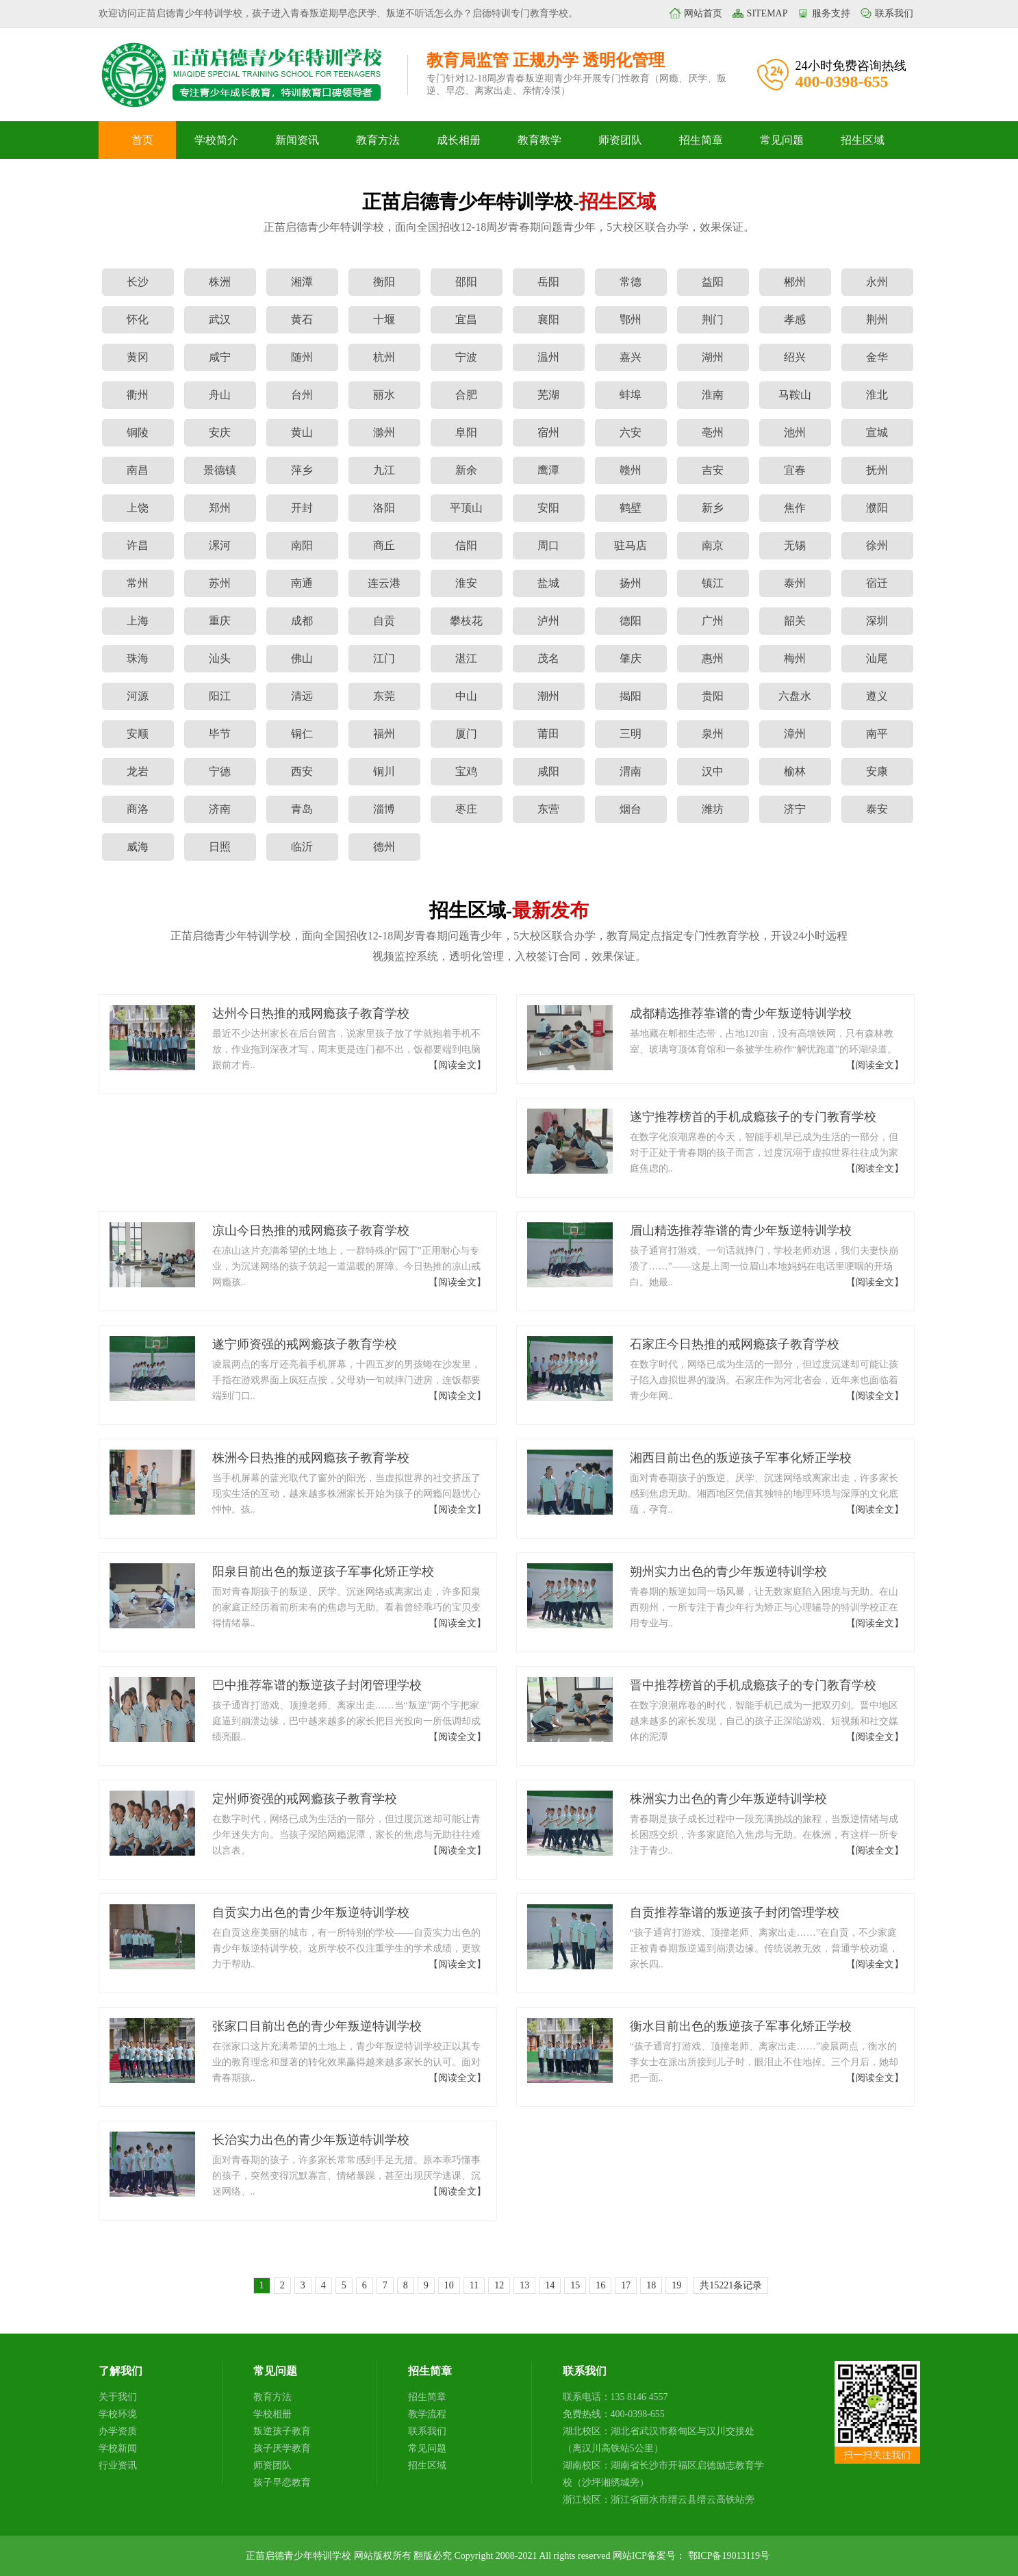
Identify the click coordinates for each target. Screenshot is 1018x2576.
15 (575, 2285)
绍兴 (795, 357)
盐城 (548, 583)
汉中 (713, 771)
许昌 (138, 545)
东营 (548, 809)
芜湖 (548, 395)
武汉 (220, 319)
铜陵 (138, 432)
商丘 (384, 545)
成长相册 (459, 140)
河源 (138, 696)
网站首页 (703, 13)
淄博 (384, 809)
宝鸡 (466, 771)
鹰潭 (548, 470)
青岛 (302, 809)
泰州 (795, 583)
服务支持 (831, 13)
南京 (713, 545)
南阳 (302, 545)
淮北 (877, 395)
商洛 (138, 809)
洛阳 (384, 508)
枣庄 (466, 809)
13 (524, 2285)
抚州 (877, 470)
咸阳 (548, 771)
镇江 (713, 583)
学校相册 (272, 2414)
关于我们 (118, 2397)
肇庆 (630, 658)
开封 (302, 508)
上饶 (138, 508)
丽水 (384, 395)
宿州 (548, 432)
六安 (630, 432)
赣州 (630, 470)
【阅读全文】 (457, 1065)
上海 (138, 621)
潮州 (548, 696)
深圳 (877, 621)
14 (550, 2285)
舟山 (220, 395)
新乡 (713, 508)
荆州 (877, 319)
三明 (630, 734)
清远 (302, 696)
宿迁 (877, 583)
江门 (384, 658)
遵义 (877, 696)
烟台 (630, 809)
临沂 (302, 847)
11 (474, 2285)
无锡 (795, 545)
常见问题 (782, 140)
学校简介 (216, 140)
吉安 (713, 470)
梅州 (795, 658)
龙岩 (138, 771)
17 (626, 2285)
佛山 (302, 658)
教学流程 (427, 2414)
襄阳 (548, 319)
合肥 (466, 395)
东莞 (384, 696)
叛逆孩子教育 (282, 2431)
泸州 (548, 621)
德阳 (630, 621)
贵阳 (713, 696)
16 (600, 2285)
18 (651, 2285)
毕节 (220, 734)
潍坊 (713, 809)
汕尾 (877, 658)
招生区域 (863, 140)
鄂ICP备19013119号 (728, 2556)
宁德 (220, 771)
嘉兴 (630, 357)
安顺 (138, 734)
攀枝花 (466, 621)
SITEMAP (767, 13)
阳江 (220, 696)
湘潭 (302, 282)
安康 (877, 771)
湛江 (466, 658)
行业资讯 (118, 2465)
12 (499, 2285)
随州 (302, 357)
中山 (466, 696)
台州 (302, 395)
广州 (713, 621)
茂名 (548, 658)
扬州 (630, 583)
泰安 (877, 809)
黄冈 (138, 357)
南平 (877, 734)
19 (676, 2285)
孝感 (795, 319)
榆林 (795, 771)
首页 (142, 140)
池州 (795, 432)
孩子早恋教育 (282, 2482)
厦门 (466, 734)
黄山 (302, 432)
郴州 (795, 282)
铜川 (384, 771)
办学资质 (118, 2431)
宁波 (466, 357)
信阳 (466, 545)
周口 (548, 545)
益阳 (713, 282)
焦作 (795, 508)
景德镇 (219, 470)
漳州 (795, 734)
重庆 (220, 621)
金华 (877, 357)
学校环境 (118, 2414)
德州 (384, 847)
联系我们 (894, 13)
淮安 (466, 583)
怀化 (138, 319)
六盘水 (794, 696)
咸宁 (220, 357)
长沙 (138, 282)
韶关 (795, 621)
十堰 (384, 319)
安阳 (548, 508)
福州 (384, 734)
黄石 (302, 319)
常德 (630, 282)
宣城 (877, 432)
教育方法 (378, 140)
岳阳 (548, 282)
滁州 (384, 432)
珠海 (138, 658)
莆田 (548, 734)
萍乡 (302, 470)
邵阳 (466, 282)
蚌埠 (630, 395)
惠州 (713, 658)
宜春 (795, 470)
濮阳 (877, 508)
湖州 (713, 357)
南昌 (138, 470)
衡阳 (384, 282)
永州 (877, 282)
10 (449, 2285)
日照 (220, 847)
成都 (302, 621)
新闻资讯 (297, 140)
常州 (138, 583)
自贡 (384, 621)
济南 (220, 809)
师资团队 (620, 140)
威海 (138, 847)
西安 (302, 771)
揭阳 (630, 696)
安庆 (220, 432)
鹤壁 (630, 508)
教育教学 (539, 140)
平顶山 (466, 508)
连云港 (384, 583)
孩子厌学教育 (282, 2448)
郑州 (220, 508)
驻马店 (630, 545)
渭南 (630, 771)
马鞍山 (794, 395)
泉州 (713, 734)
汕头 (220, 658)
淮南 (713, 395)
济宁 (795, 809)
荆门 (713, 319)
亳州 (713, 432)
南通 (302, 583)
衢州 (138, 395)
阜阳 (466, 432)
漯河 (220, 545)
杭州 (384, 357)
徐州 (877, 545)
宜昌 (466, 319)
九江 (384, 470)
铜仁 (302, 734)
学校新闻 (118, 2448)
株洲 (220, 282)
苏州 (220, 583)
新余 (466, 470)
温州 (548, 357)
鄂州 (630, 319)
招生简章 (701, 140)
